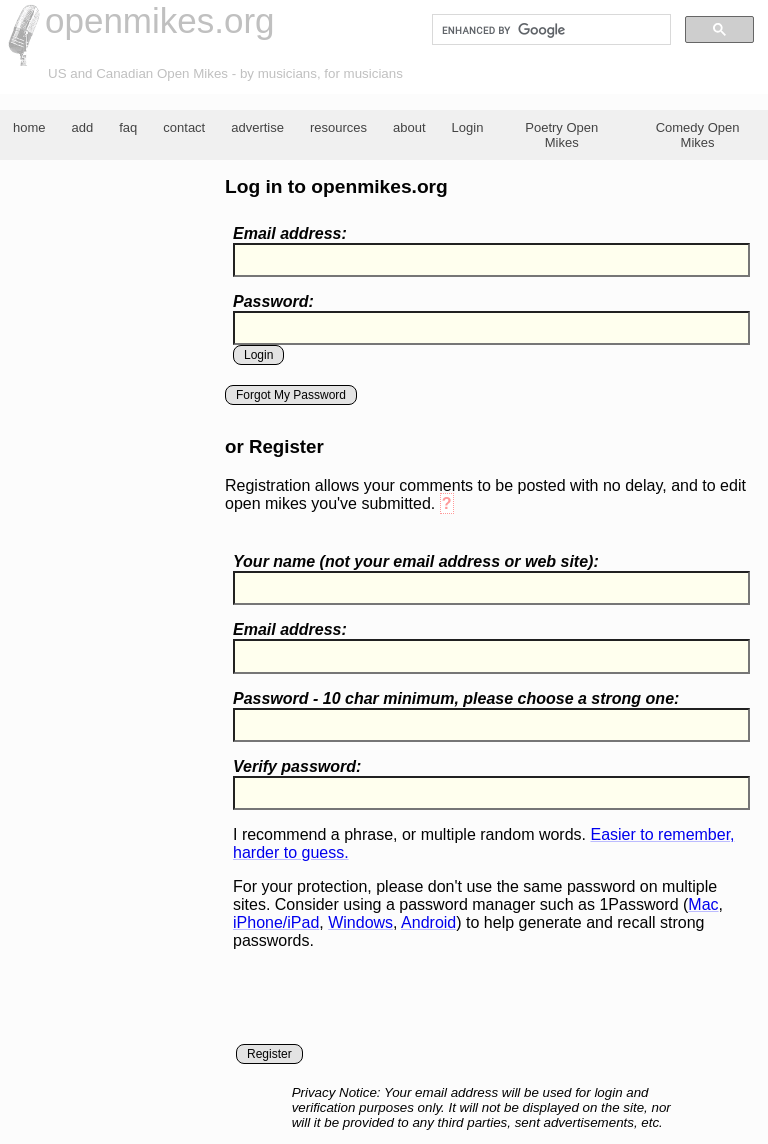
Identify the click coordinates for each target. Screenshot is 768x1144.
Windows (360, 922)
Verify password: (297, 766)
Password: (273, 301)
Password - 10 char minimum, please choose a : (456, 698)
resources (338, 127)
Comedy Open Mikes (698, 135)
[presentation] (385, 1005)
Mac (703, 904)
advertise (257, 127)
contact (184, 127)
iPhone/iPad (276, 922)
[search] (549, 30)
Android (428, 922)
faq (128, 127)
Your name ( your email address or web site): (416, 561)
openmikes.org (160, 20)
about (409, 127)
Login (468, 127)
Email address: (290, 233)
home (29, 127)
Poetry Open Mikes (561, 135)
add (83, 127)
